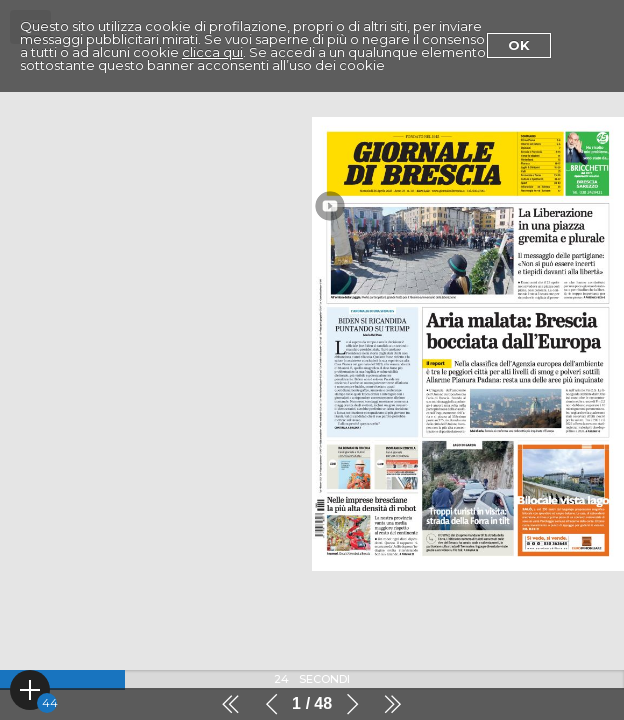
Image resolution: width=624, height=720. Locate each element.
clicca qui (212, 52)
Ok (519, 45)
